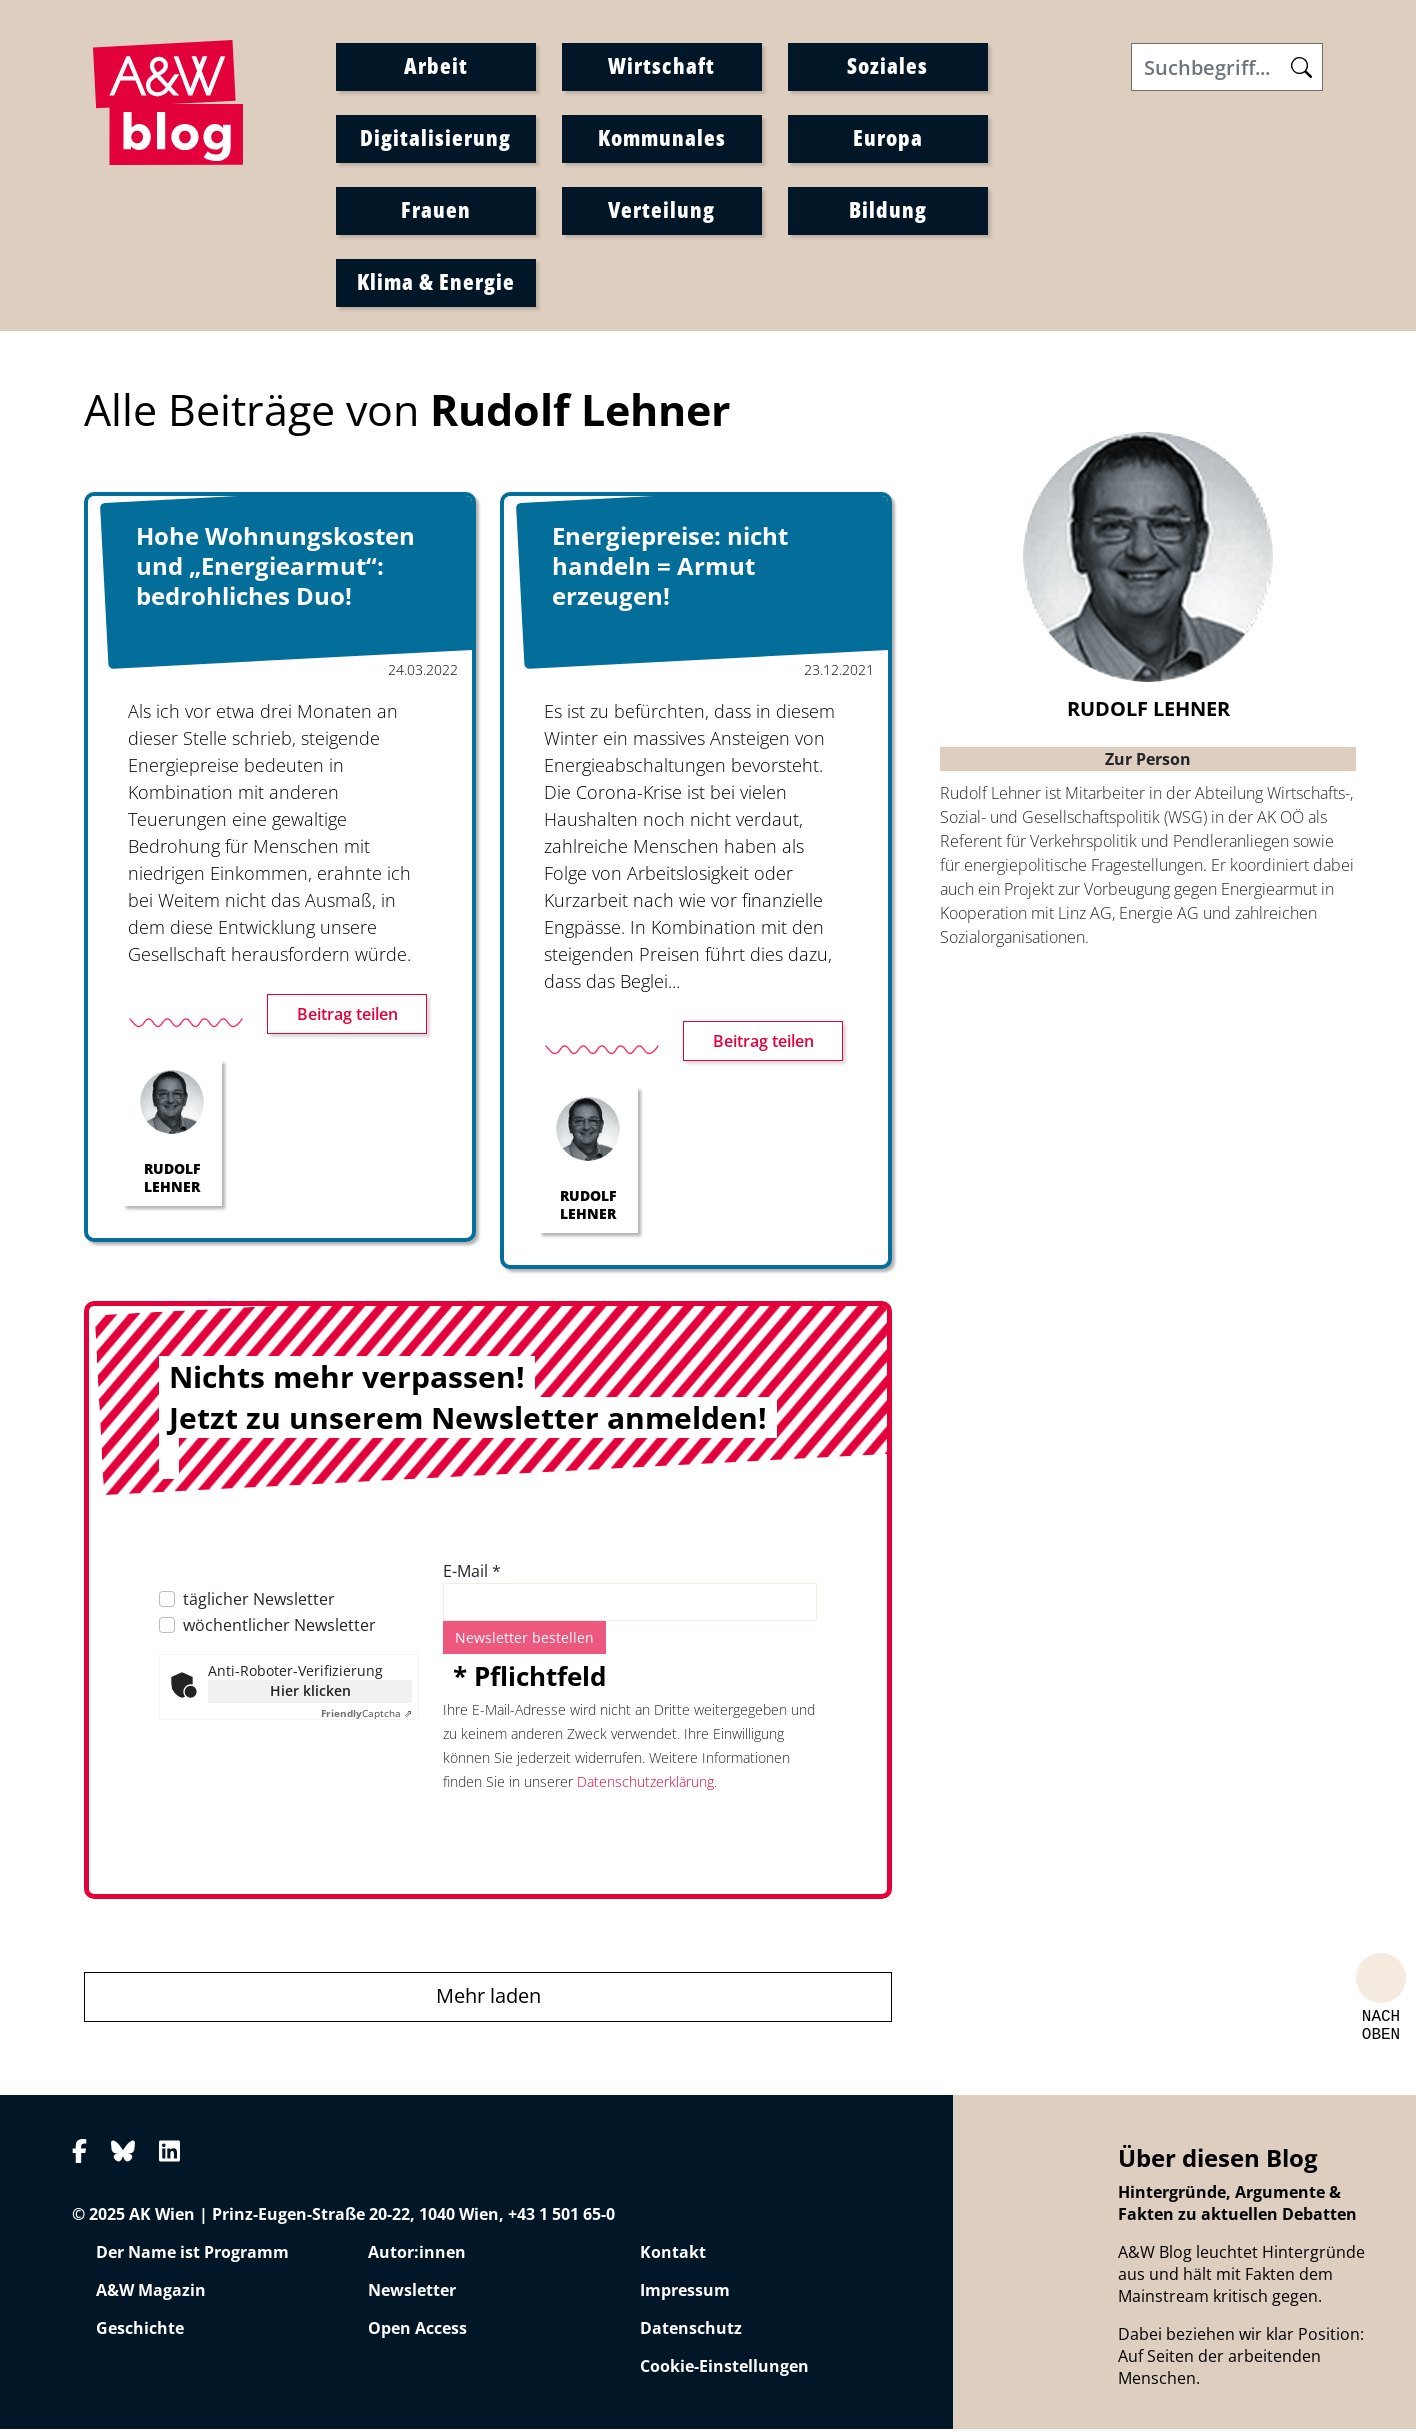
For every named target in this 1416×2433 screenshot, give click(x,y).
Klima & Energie (436, 283)
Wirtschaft (661, 67)
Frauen (436, 211)
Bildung (888, 211)
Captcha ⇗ (366, 1718)
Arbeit (436, 67)
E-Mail (472, 1576)
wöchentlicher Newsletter (279, 1630)
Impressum (685, 2295)
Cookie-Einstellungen (724, 2371)
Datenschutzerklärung (645, 1786)
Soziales (887, 67)
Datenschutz (691, 2333)
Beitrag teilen (347, 1019)
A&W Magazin (151, 2295)
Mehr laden (488, 2000)
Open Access (417, 2333)
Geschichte (140, 2333)
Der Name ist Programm (192, 2257)
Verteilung (661, 211)
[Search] (1227, 69)
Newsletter (412, 2295)
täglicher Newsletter (259, 1604)
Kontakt (673, 2257)
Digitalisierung (435, 139)
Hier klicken (310, 1695)
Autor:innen (417, 2257)
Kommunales (662, 139)
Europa (888, 139)
